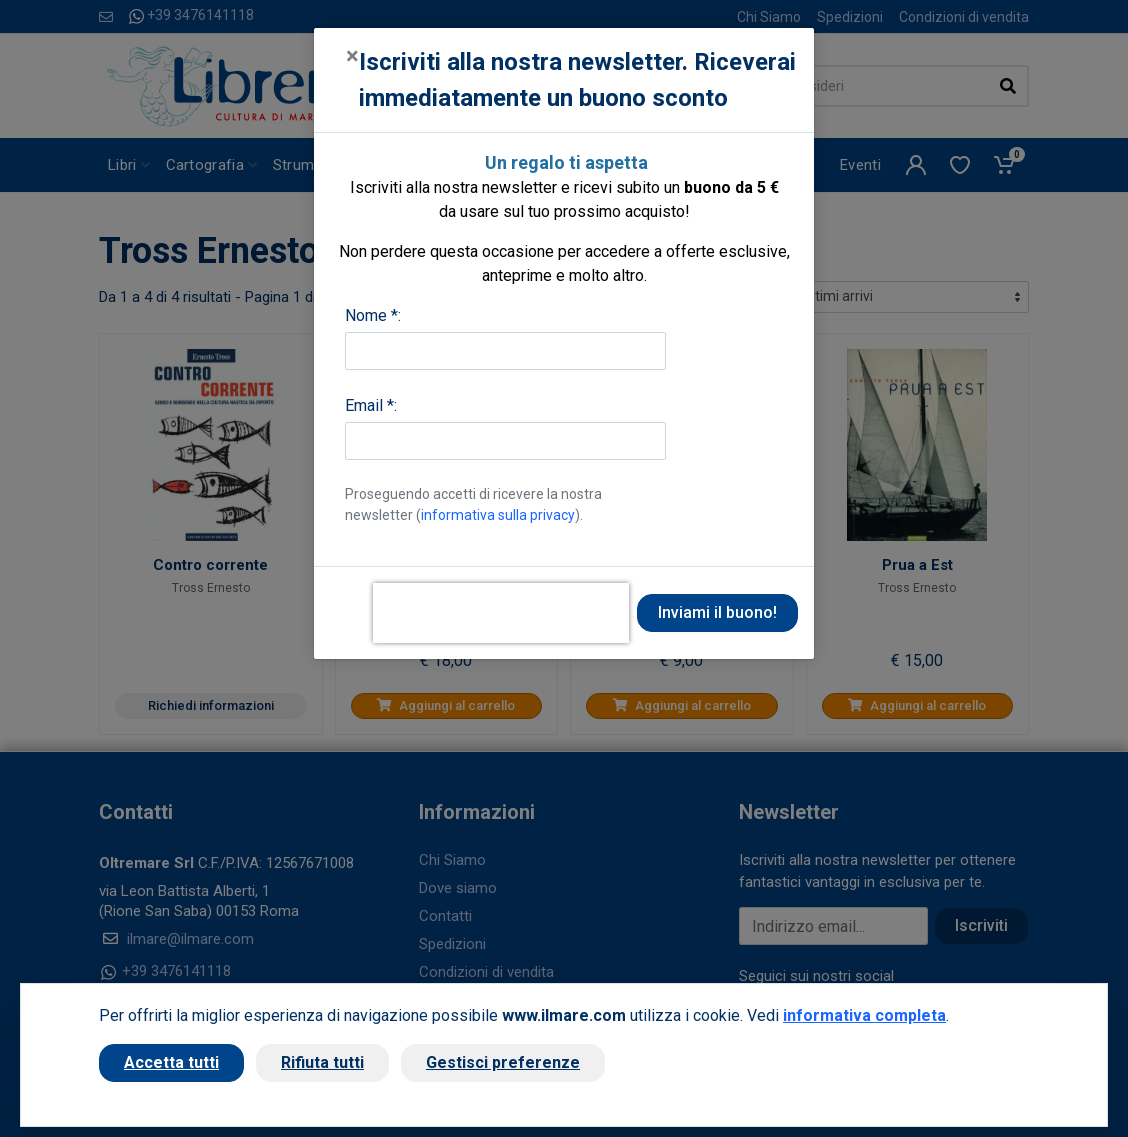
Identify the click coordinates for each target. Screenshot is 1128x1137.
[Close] (352, 56)
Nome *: (373, 315)
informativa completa (864, 1015)
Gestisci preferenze (503, 1062)
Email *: (371, 405)
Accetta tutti (171, 1062)
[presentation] (501, 613)
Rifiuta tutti (322, 1062)
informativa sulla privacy (498, 515)
